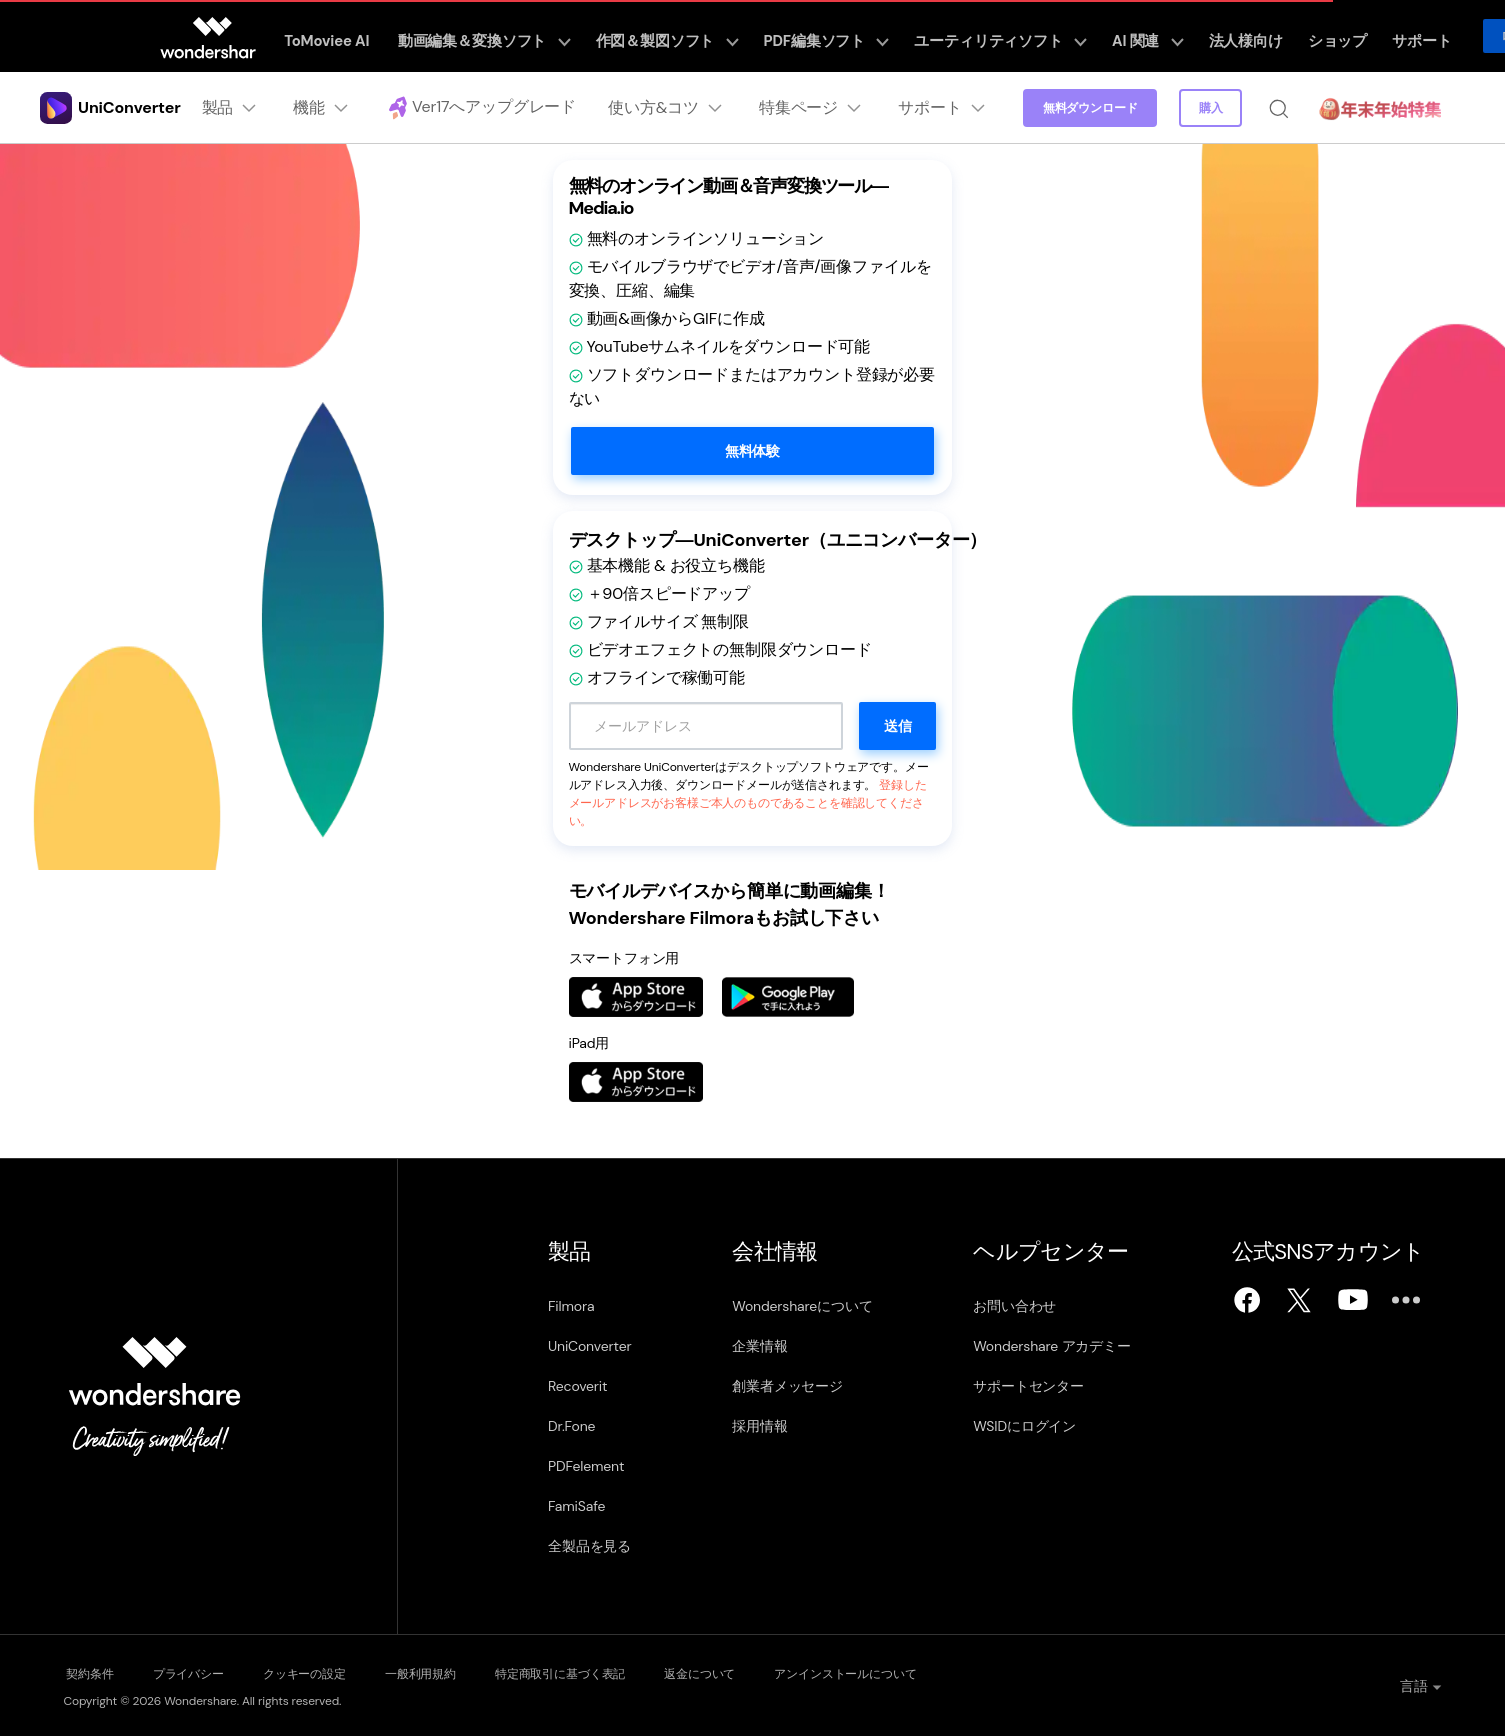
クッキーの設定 (327, 1672)
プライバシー (198, 1672)
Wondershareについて (802, 1306)
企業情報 (759, 1346)
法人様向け (1202, 36)
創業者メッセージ (787, 1386)
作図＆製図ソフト (670, 36)
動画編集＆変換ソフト (502, 36)
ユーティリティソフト (978, 36)
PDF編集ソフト (817, 36)
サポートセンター (1029, 1386)
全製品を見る (589, 1546)
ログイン (1459, 36)
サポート (1360, 36)
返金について (761, 1672)
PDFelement (586, 1466)
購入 (1209, 108)
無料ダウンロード (1087, 108)
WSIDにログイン (1025, 1426)
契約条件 (87, 1672)
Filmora (571, 1306)
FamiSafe (576, 1506)
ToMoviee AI (355, 36)
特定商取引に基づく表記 (609, 1672)
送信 (898, 726)
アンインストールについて (920, 1672)
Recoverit (577, 1386)
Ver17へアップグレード (477, 108)
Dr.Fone (571, 1426)
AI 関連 (1114, 36)
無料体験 (752, 451)
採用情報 (759, 1426)
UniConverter (589, 1346)
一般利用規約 (456, 1672)
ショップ (1284, 36)
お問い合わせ (1015, 1306)
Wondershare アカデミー (1053, 1346)
